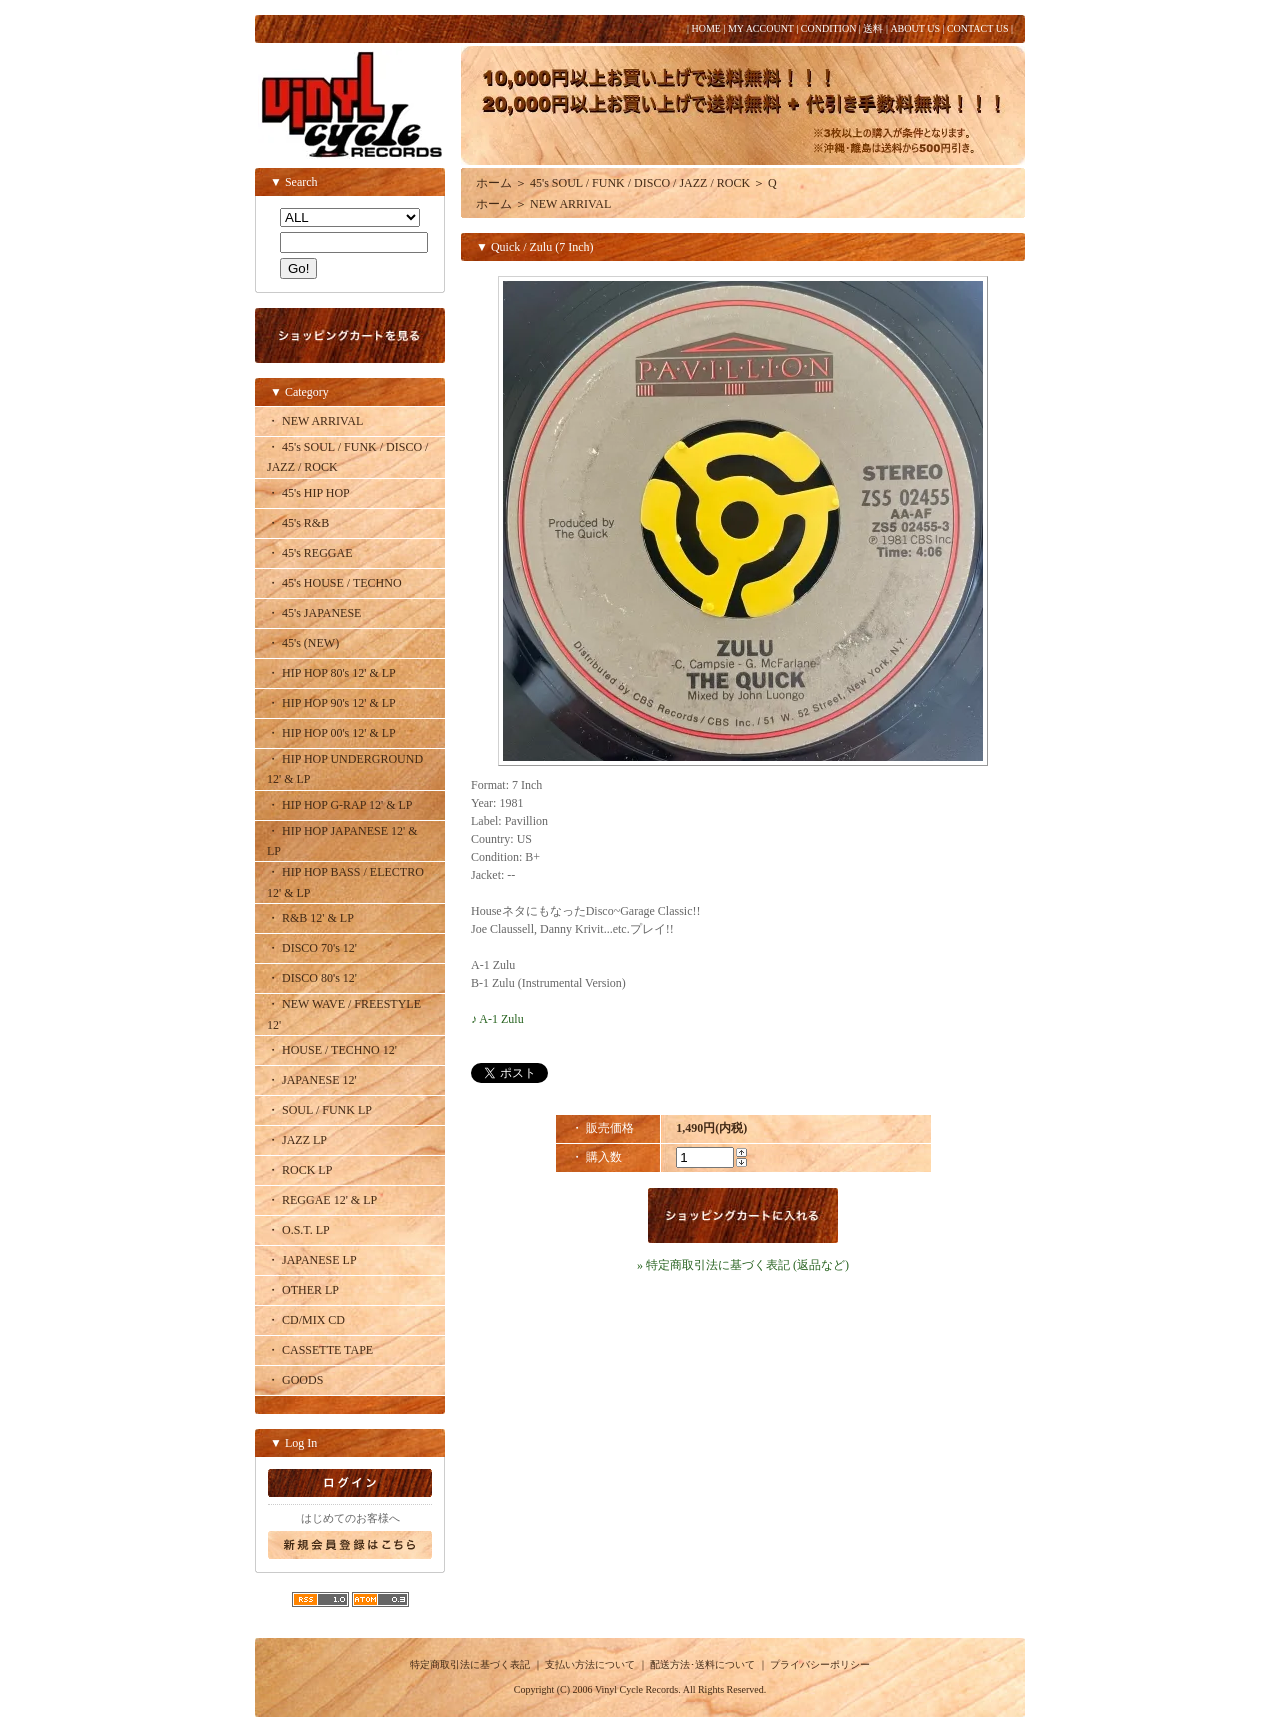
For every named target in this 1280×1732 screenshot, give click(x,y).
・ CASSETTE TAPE (320, 1350)
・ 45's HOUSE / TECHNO (334, 583)
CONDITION (829, 28)
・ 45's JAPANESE (314, 613)
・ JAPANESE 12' (312, 1080)
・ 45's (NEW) (303, 643)
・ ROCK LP (299, 1170)
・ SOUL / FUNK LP (319, 1110)
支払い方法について (590, 1664)
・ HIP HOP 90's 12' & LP (331, 703)
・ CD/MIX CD (306, 1320)
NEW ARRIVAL (570, 204)
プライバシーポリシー (820, 1664)
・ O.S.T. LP (298, 1230)
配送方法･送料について (702, 1664)
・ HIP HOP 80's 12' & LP (331, 673)
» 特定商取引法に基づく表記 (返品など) (743, 1265)
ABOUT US (915, 28)
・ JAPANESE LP (312, 1260)
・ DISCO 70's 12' (312, 948)
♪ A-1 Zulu (497, 1019)
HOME (705, 28)
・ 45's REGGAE (310, 553)
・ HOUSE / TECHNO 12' (332, 1050)
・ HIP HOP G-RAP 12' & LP (340, 805)
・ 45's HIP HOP (308, 493)
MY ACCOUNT (761, 28)
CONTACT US (978, 28)
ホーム (494, 183)
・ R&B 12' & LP (310, 918)
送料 (873, 28)
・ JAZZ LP (297, 1140)
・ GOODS (295, 1380)
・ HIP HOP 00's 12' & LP (331, 733)
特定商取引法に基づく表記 (470, 1664)
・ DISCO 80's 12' (312, 978)
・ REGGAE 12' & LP (322, 1200)
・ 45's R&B (298, 523)
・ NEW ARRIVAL (315, 421)
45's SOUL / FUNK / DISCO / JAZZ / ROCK (640, 183)
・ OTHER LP (303, 1290)
